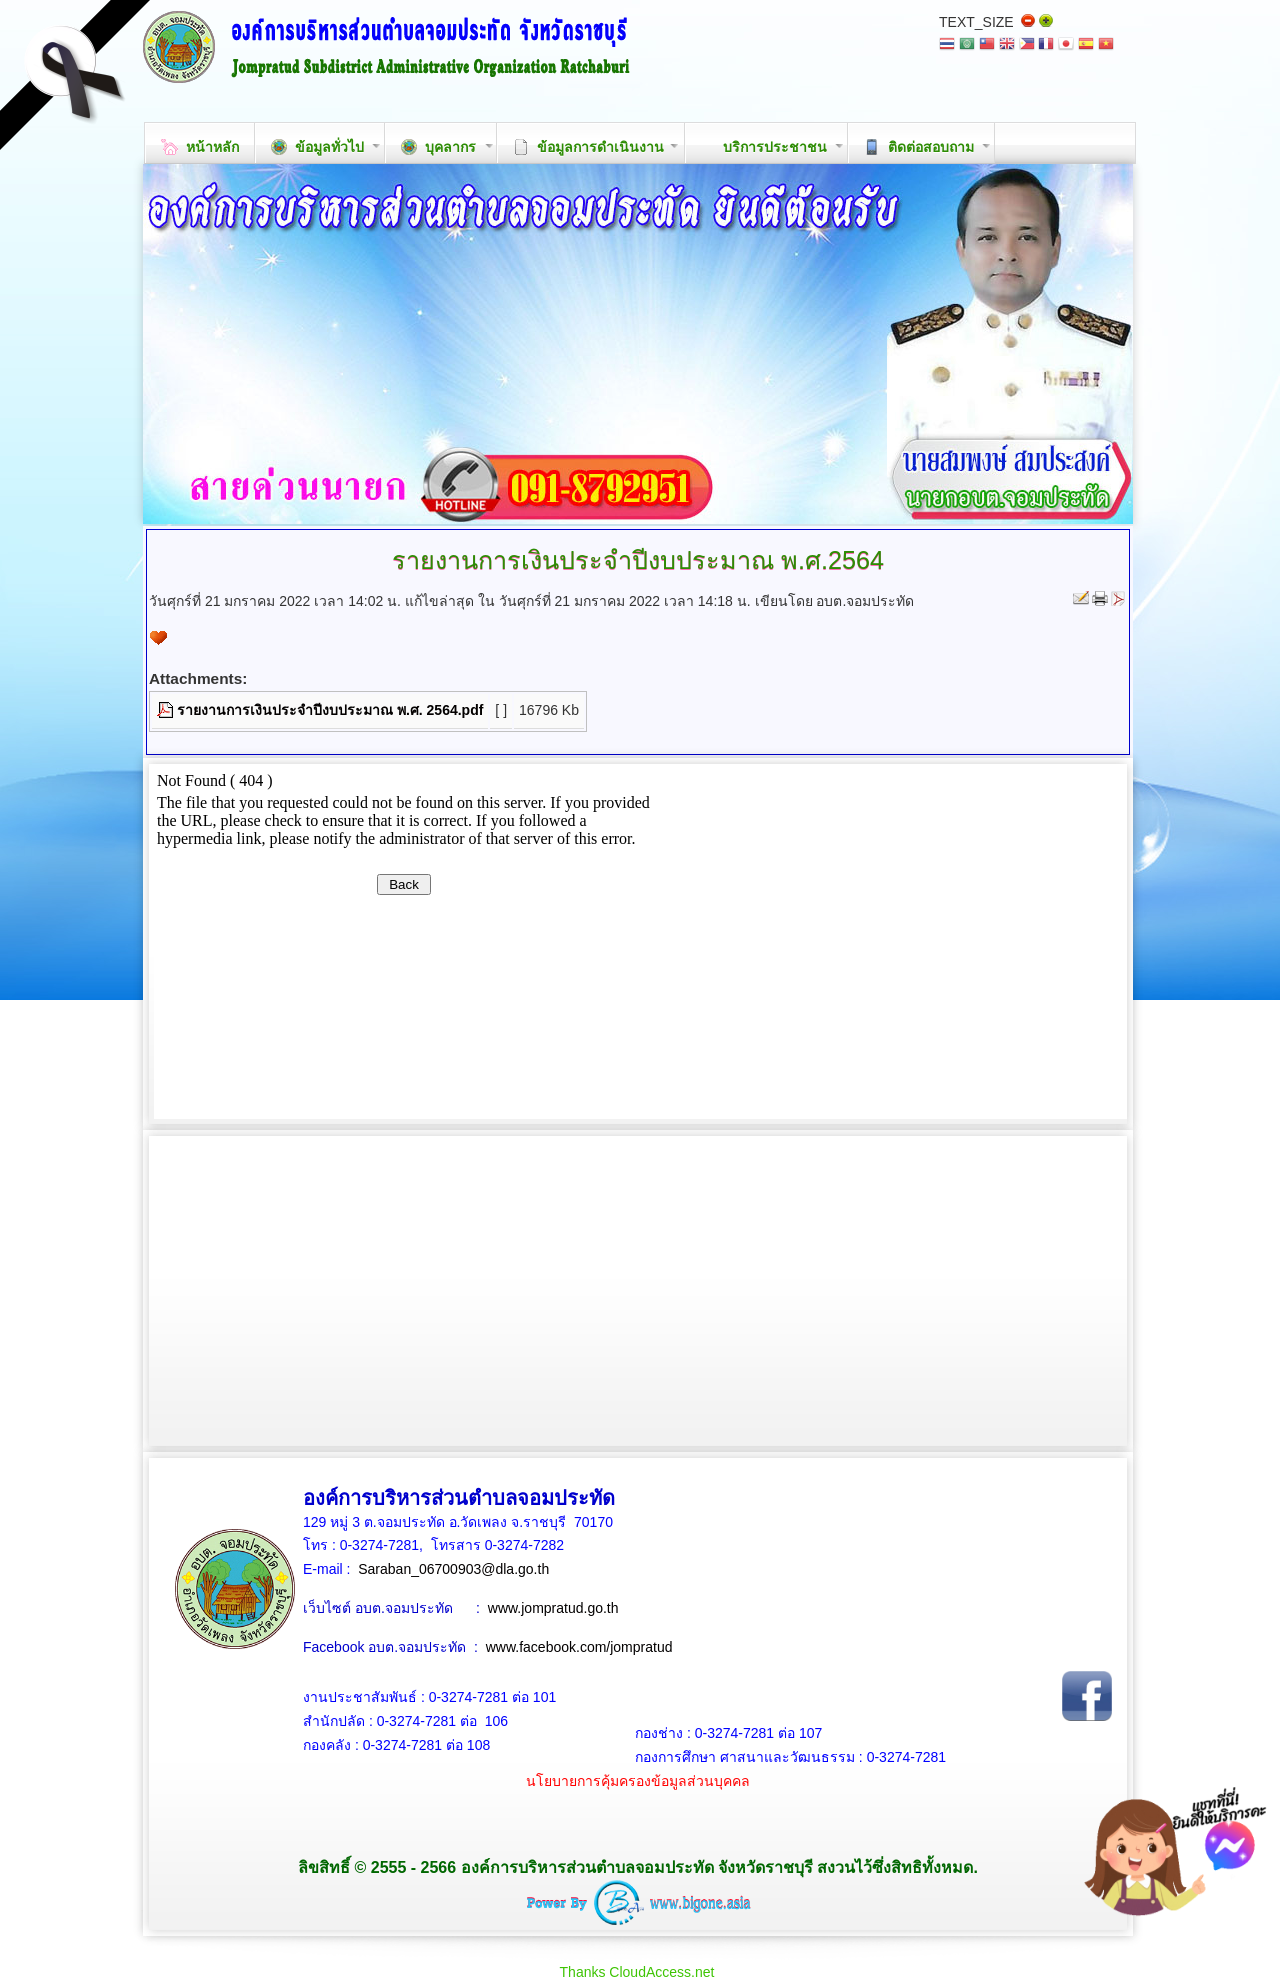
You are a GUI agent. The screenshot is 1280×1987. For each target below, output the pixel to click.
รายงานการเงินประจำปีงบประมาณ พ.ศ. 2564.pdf (330, 710)
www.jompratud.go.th (553, 1608)
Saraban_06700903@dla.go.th (453, 1569)
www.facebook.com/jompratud (579, 1647)
